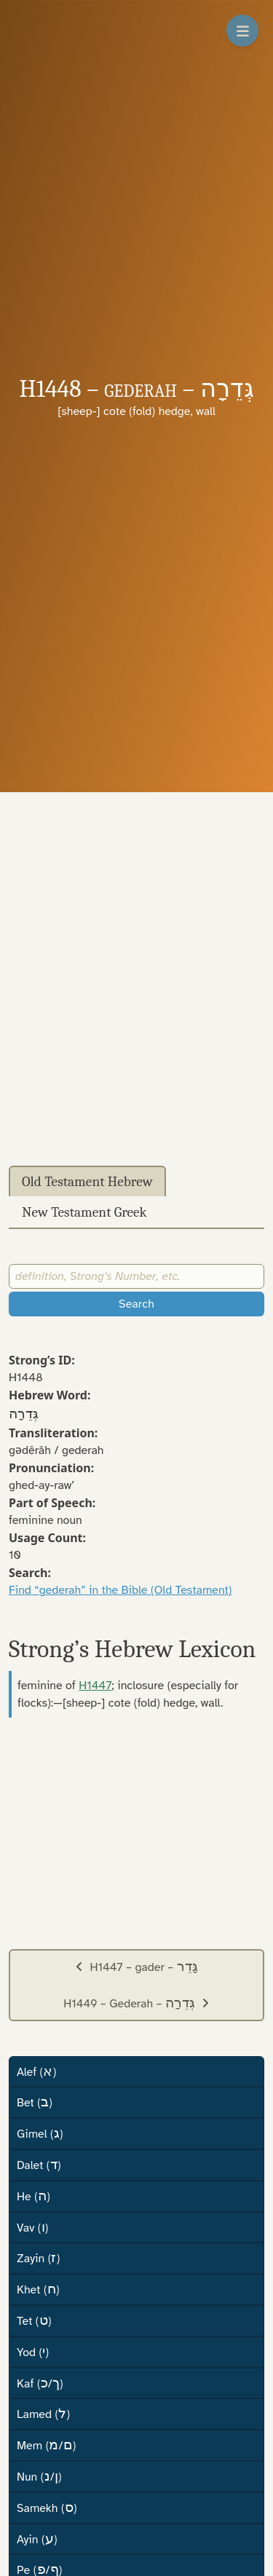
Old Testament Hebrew (87, 1182)
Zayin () (38, 2258)
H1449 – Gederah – (136, 2003)
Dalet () (38, 2165)
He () (33, 2196)
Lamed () (43, 2414)
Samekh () (47, 2508)
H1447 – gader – (136, 1967)
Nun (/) (39, 2476)
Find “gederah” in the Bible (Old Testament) (120, 1590)
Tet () (34, 2320)
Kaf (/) (40, 2383)
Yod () (33, 2352)
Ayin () (37, 2539)
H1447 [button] (95, 1685)
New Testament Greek (84, 1212)
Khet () (38, 2289)
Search (136, 1304)
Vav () (32, 2227)
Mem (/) (46, 2445)
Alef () (36, 2071)
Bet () (34, 2102)
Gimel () (40, 2133)
